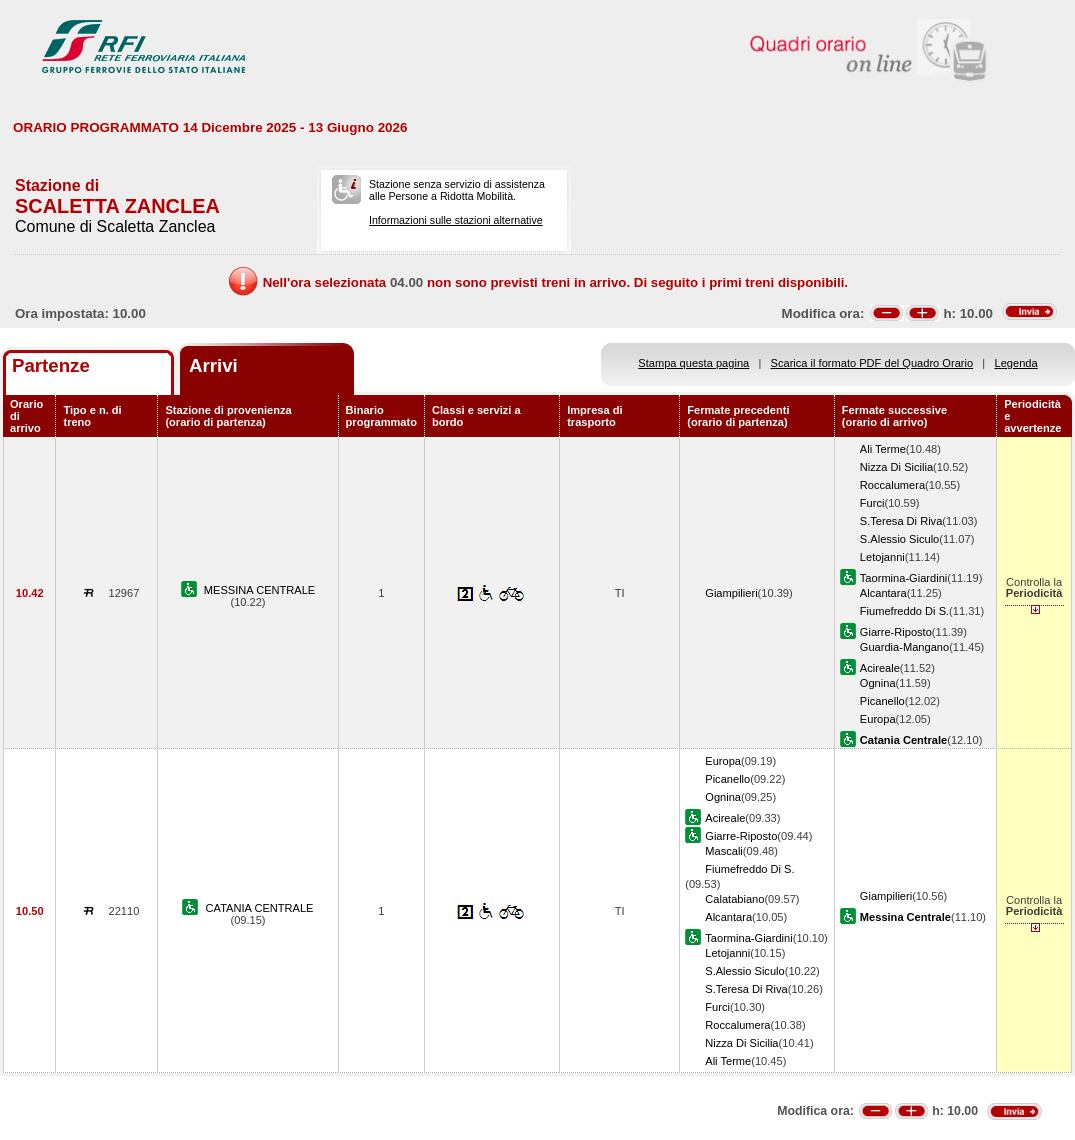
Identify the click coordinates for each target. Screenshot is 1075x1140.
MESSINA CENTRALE (259, 590)
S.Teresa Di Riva (901, 521)
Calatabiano (734, 899)
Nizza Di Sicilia (896, 467)
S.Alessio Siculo (899, 539)
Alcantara (883, 593)
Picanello (882, 701)
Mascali (724, 851)
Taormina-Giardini (903, 578)
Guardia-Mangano (904, 647)
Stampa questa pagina (693, 363)
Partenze (51, 365)
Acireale (880, 668)
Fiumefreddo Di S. (904, 611)
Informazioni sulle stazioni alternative (456, 220)
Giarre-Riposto (896, 632)
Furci (872, 503)
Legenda (1016, 363)
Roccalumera (892, 485)
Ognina (878, 683)
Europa (878, 719)
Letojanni (882, 557)
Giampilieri (731, 593)
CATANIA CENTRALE (260, 908)
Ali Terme (883, 449)
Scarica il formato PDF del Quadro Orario (872, 363)
